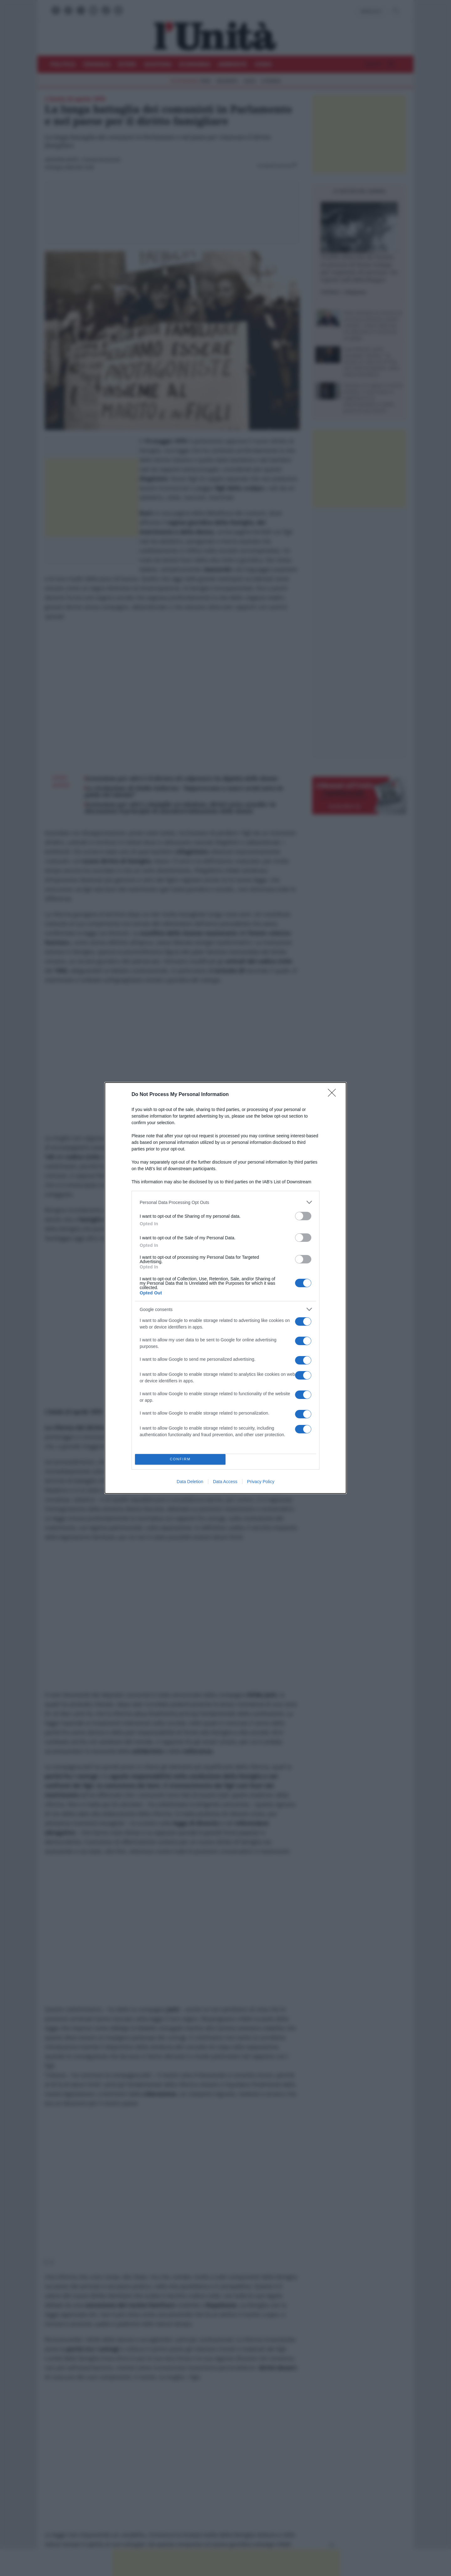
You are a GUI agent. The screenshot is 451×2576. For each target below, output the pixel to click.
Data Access (225, 1481)
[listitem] (225, 1202)
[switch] (303, 1216)
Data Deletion (190, 1481)
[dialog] (225, 1288)
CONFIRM (180, 1459)
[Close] (334, 1095)
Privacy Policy (260, 1481)
